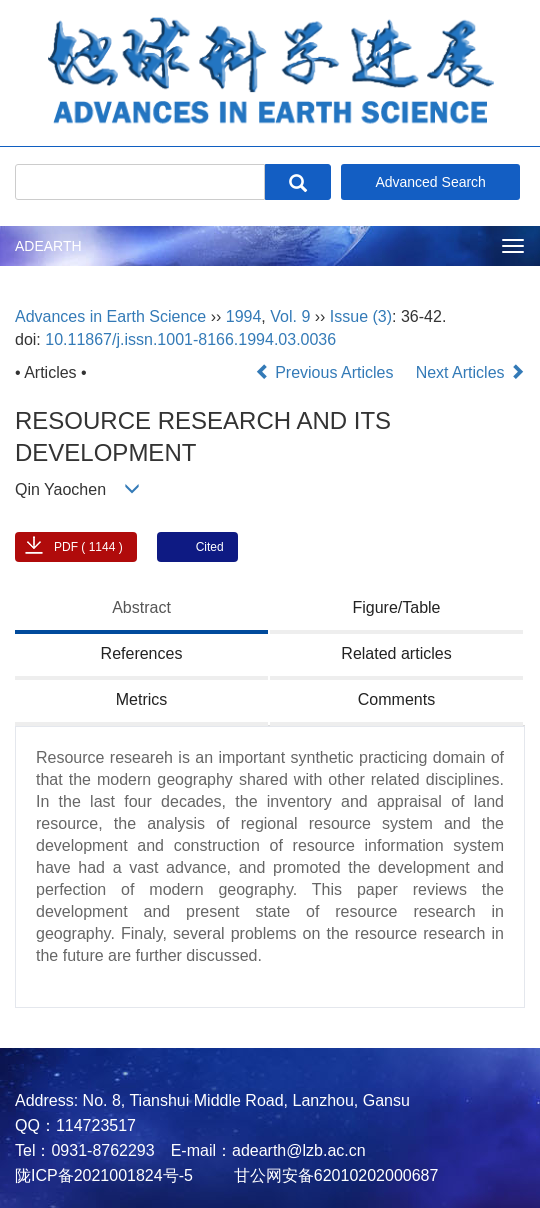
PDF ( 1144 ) (88, 547)
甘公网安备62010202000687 (333, 1175)
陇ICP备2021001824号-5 (104, 1175)
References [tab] (142, 653)
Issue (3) (361, 316)
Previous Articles (326, 372)
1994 (244, 316)
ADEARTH (48, 246)
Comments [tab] (396, 699)
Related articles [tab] (396, 653)
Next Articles (470, 372)
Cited (210, 547)
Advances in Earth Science (110, 316)
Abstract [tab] (141, 607)
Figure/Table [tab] (396, 607)
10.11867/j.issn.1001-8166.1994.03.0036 (190, 339)
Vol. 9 (290, 316)
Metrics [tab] (142, 699)
